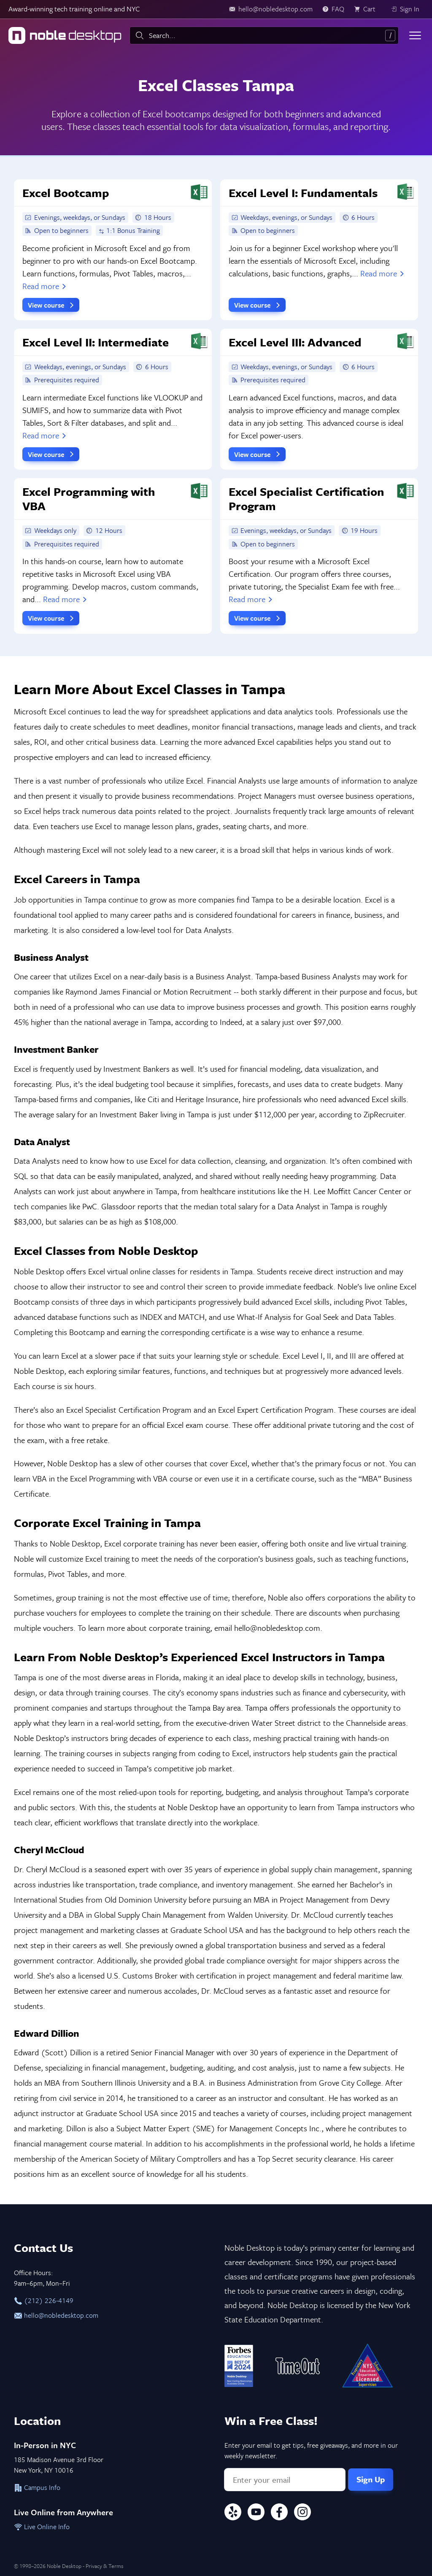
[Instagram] (302, 2513)
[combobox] (264, 35)
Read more (45, 286)
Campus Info (37, 2487)
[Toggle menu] (415, 35)
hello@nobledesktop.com (56, 2315)
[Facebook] (279, 2513)
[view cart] (367, 9)
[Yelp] (232, 2513)
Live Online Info (42, 2527)
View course (52, 305)
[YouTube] (256, 2513)
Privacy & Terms (104, 2566)
